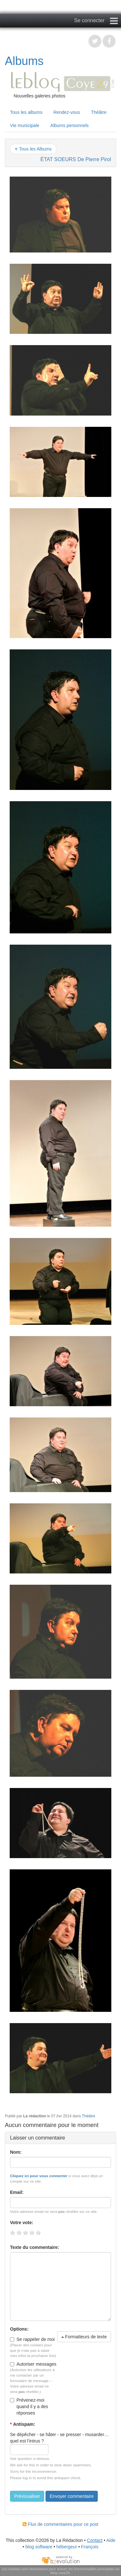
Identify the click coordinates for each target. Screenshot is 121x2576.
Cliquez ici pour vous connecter (38, 2176)
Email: (17, 2192)
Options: (19, 2329)
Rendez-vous (66, 112)
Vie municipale (24, 125)
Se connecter (89, 20)
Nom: (16, 2152)
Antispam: (22, 2424)
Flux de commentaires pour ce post (60, 2524)
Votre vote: (21, 2222)
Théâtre (98, 112)
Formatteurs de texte (84, 2336)
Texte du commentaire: (34, 2247)
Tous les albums (26, 112)
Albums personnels (69, 125)
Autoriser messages (33, 2364)
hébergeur (66, 2546)
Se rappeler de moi (32, 2339)
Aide (110, 2540)
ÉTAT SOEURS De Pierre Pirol (75, 159)
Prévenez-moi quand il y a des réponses (29, 2406)
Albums (24, 61)
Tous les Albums (35, 148)
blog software (38, 2546)
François (89, 2546)
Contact (94, 2540)
